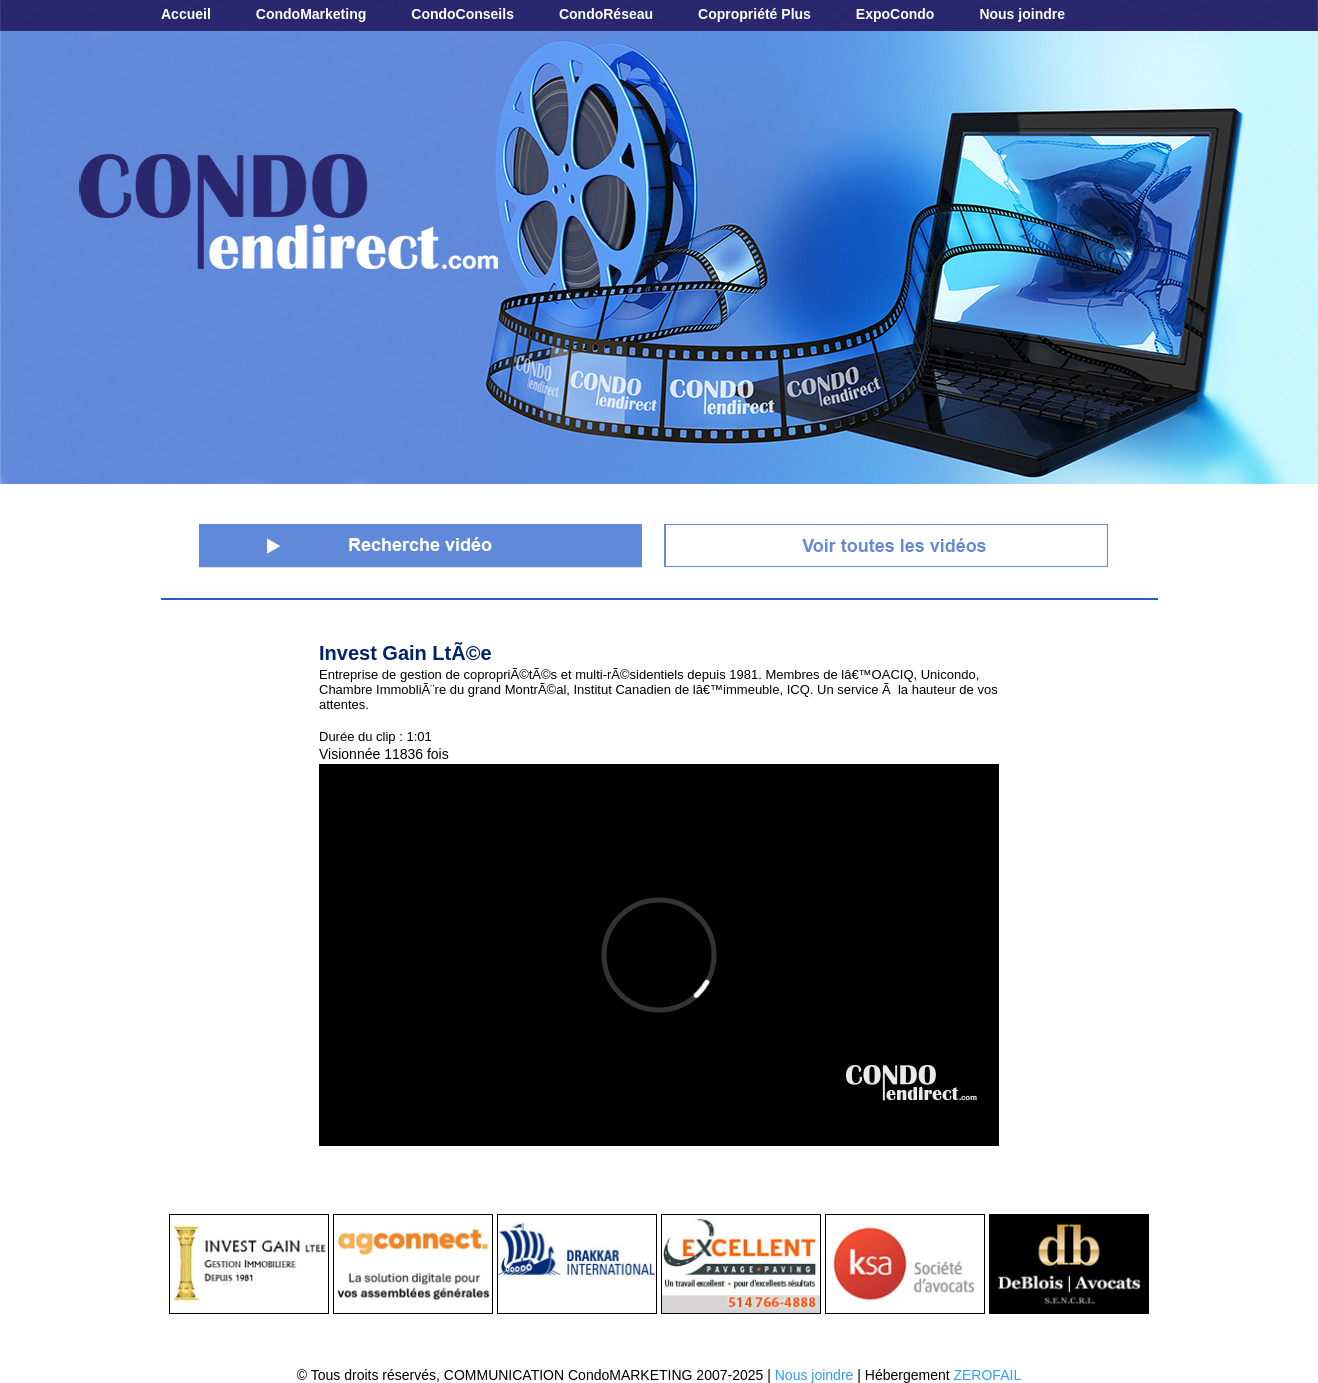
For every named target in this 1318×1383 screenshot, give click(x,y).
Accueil (186, 14)
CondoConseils (462, 14)
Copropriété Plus (754, 14)
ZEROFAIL (987, 1375)
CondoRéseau (606, 14)
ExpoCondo (895, 14)
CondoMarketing (311, 14)
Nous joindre (1022, 14)
